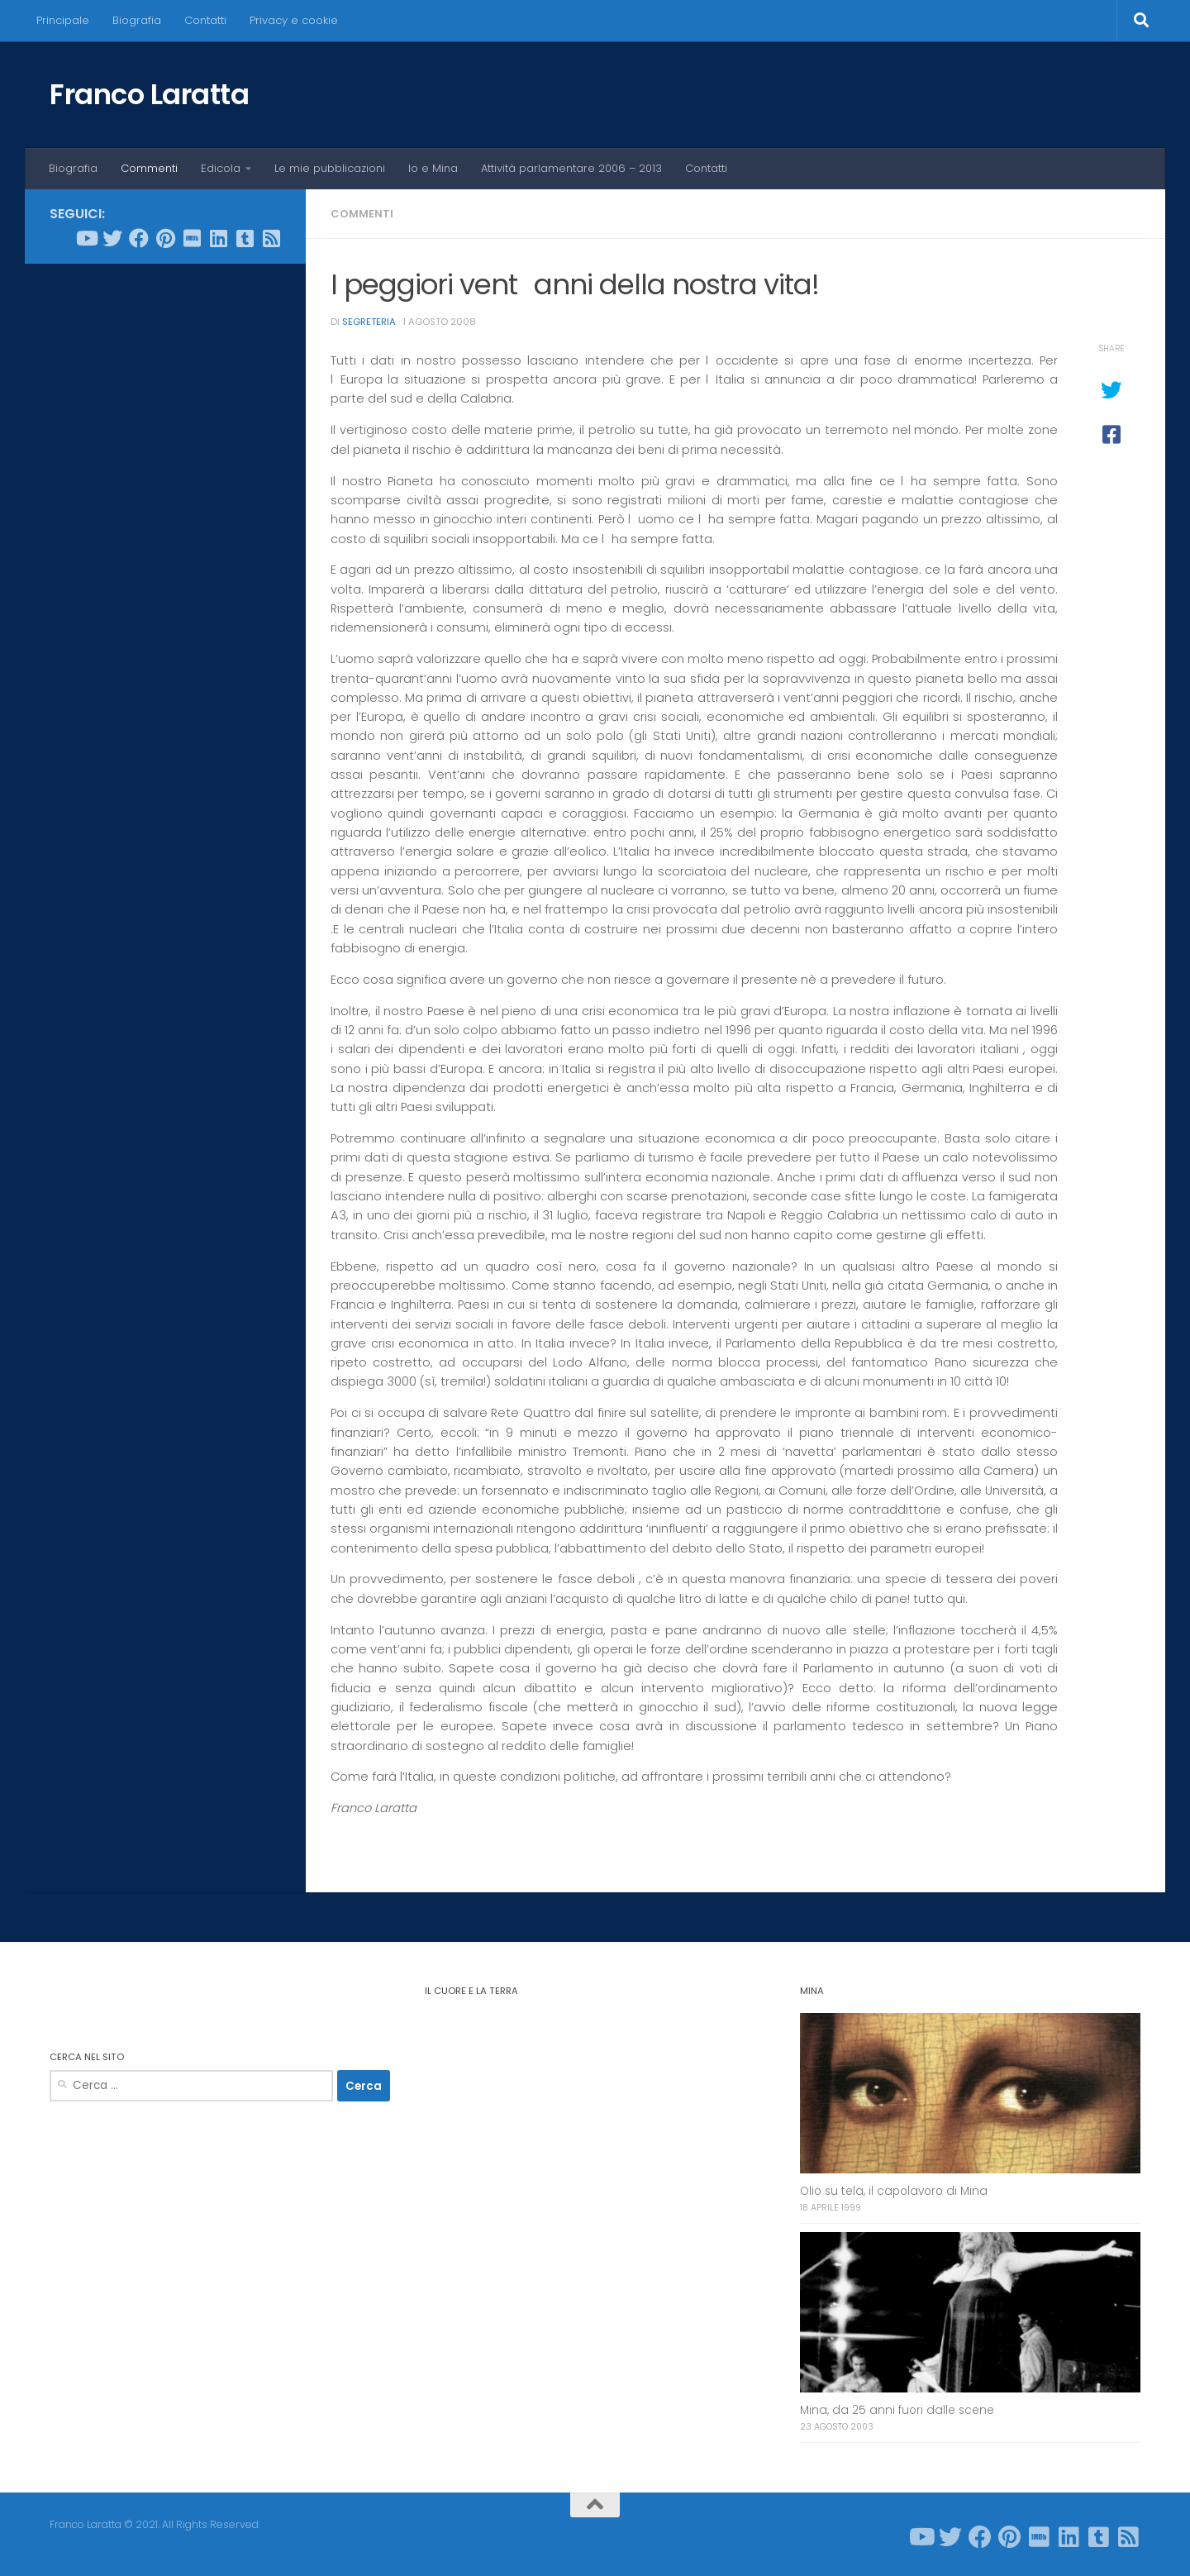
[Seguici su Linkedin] (218, 238)
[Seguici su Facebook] (139, 238)
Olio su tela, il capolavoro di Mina (894, 2191)
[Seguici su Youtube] (86, 238)
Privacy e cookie (294, 20)
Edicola (220, 168)
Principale (62, 20)
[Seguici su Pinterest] (165, 238)
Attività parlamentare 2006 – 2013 (571, 168)
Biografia (136, 20)
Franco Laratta (149, 94)
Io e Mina (433, 168)
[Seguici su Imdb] (192, 238)
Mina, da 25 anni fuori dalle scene (897, 2410)
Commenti (149, 168)
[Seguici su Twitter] (112, 238)
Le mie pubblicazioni (329, 168)
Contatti (205, 20)
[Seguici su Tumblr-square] (245, 238)
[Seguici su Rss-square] (271, 238)
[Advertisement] (165, 528)
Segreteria (369, 321)
